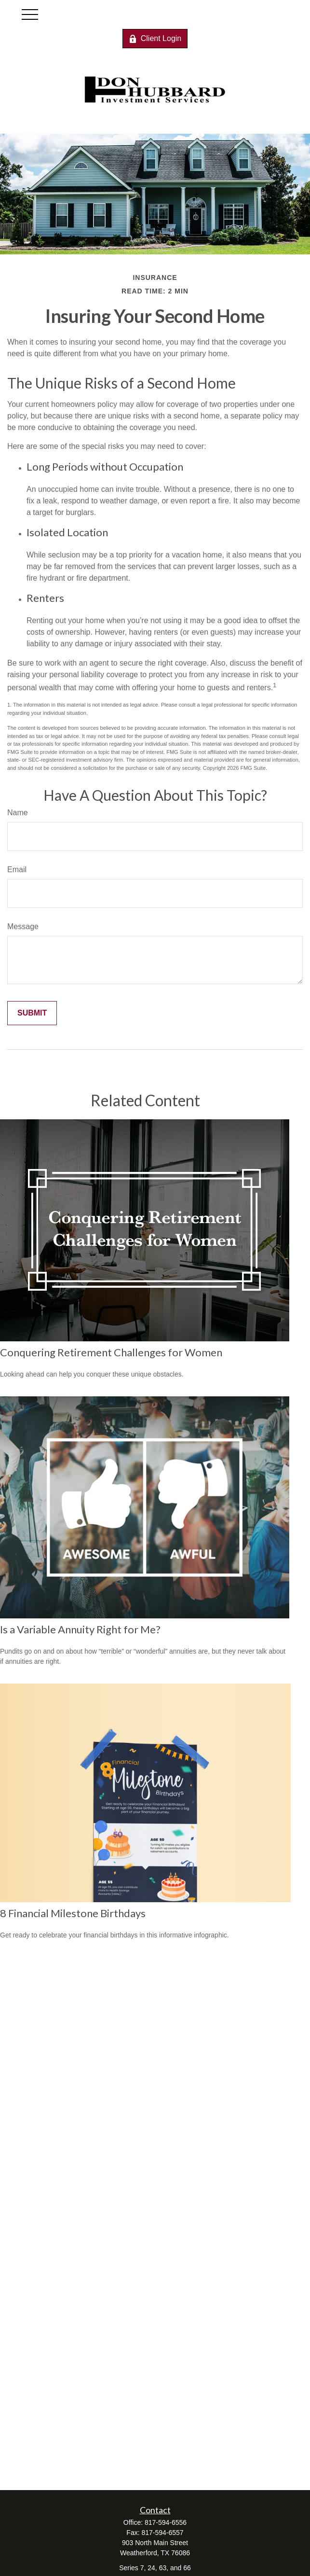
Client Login (155, 38)
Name (17, 812)
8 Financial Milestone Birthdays (73, 1913)
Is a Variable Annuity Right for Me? (80, 1629)
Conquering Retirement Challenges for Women (111, 1352)
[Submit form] (32, 1013)
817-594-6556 (166, 2522)
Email (17, 869)
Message (23, 926)
